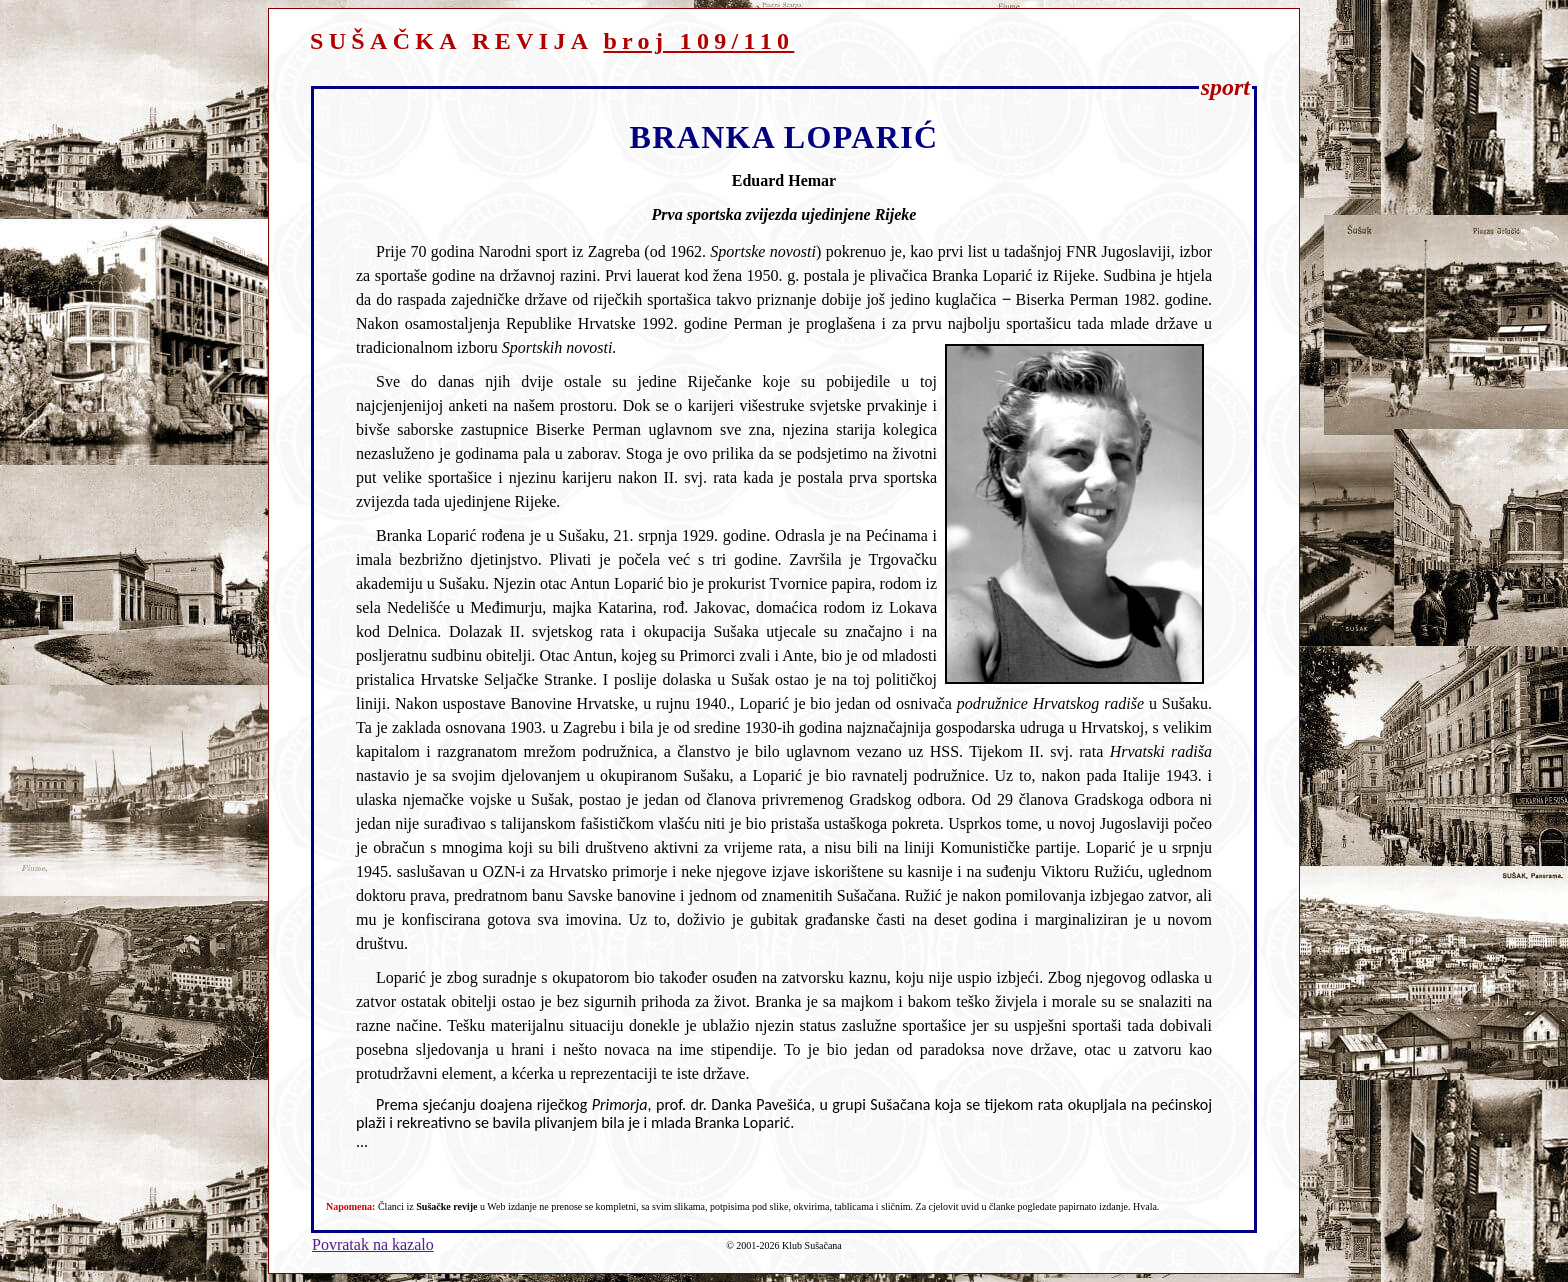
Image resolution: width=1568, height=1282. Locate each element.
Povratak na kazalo (373, 1244)
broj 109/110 (698, 41)
